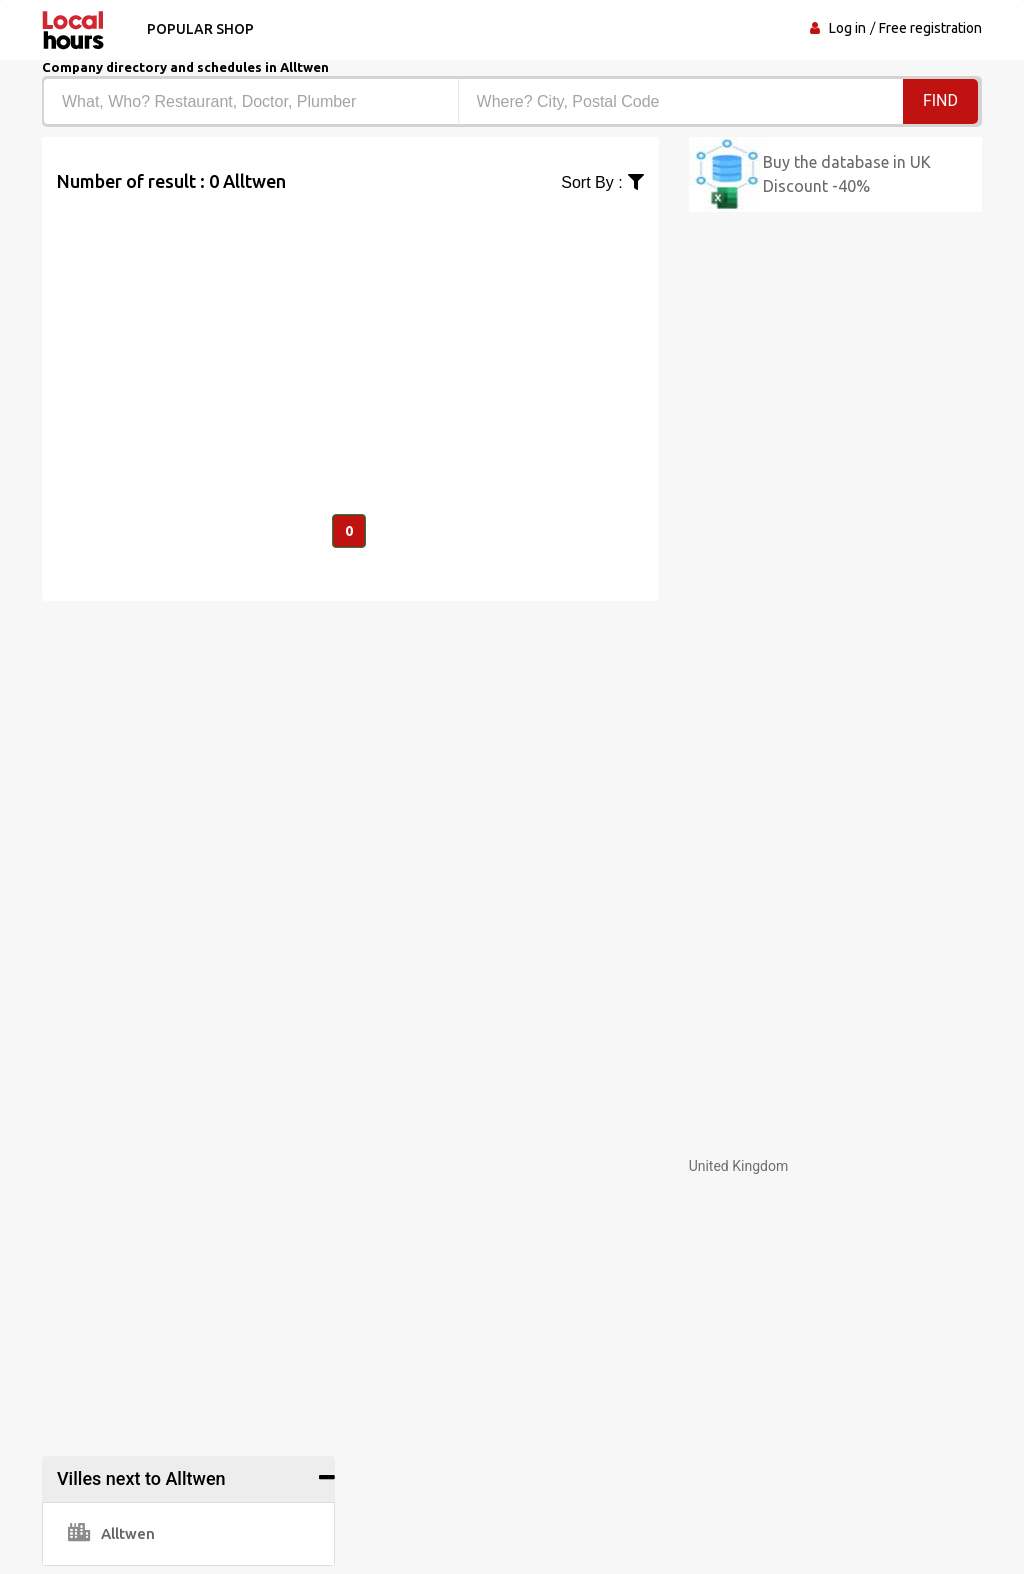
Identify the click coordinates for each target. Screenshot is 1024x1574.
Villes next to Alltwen (141, 1478)
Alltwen (111, 1533)
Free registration (930, 28)
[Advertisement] (350, 335)
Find (940, 100)
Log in (847, 28)
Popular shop (200, 29)
